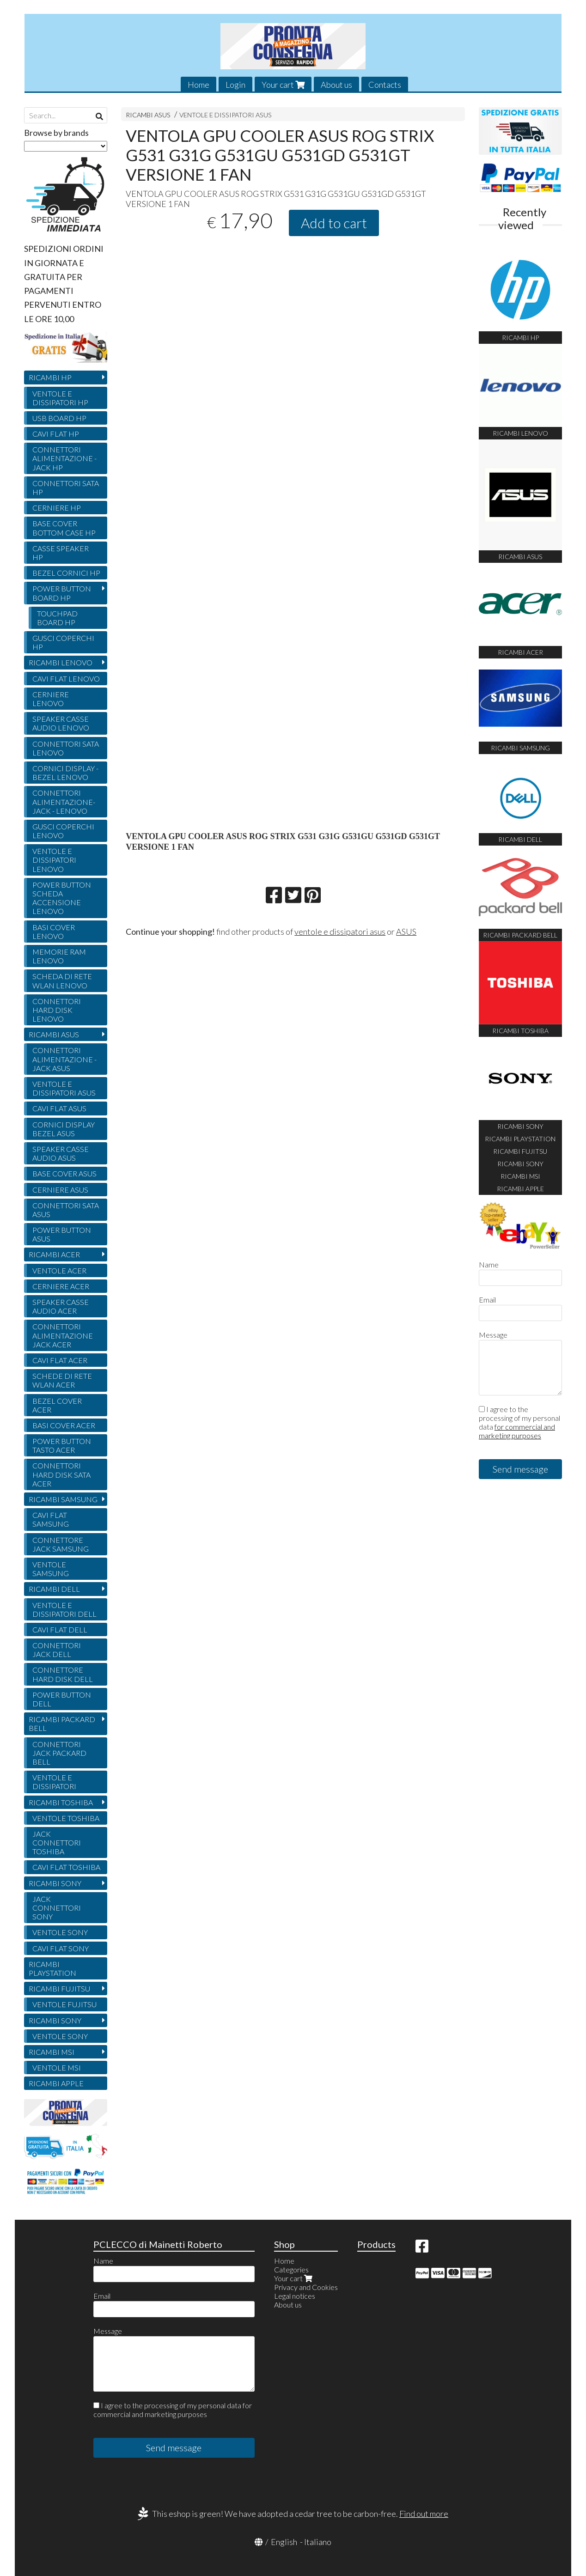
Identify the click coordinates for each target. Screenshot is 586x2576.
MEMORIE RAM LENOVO (59, 956)
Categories (291, 2269)
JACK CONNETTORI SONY (56, 1907)
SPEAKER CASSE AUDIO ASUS (60, 1153)
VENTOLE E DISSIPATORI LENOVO (54, 859)
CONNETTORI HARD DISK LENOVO (56, 1010)
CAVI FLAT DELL (59, 1629)
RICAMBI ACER (54, 1254)
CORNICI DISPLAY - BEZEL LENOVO (65, 772)
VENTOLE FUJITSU (64, 2004)
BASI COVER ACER (63, 1425)
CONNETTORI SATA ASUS (65, 1209)
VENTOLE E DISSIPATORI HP (60, 398)
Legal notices (294, 2295)
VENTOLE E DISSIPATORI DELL (64, 1609)
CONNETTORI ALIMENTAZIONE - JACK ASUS (64, 1059)
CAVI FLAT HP (55, 433)
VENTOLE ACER (59, 1270)
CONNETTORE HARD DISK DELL (62, 1674)
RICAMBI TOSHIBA (61, 1802)
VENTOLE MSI (56, 2067)
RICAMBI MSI (51, 2051)
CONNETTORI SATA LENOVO (65, 748)
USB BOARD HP (59, 418)
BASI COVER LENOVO (53, 931)
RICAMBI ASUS (149, 115)
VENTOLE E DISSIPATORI (54, 1781)
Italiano (317, 2542)
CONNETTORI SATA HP (65, 487)
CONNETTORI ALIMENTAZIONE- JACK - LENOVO (63, 801)
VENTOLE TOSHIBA (65, 1818)
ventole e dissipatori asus (339, 931)
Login (235, 84)
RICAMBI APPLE (56, 2083)
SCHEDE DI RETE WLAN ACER (62, 1380)
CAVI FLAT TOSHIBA (66, 1867)
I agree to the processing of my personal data (519, 1422)
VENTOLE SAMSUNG (50, 1568)
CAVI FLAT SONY (60, 1948)
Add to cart (334, 222)
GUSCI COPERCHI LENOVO (63, 831)
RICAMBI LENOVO (60, 662)
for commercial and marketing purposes (517, 1431)
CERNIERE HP (56, 507)
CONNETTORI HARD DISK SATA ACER (61, 1474)
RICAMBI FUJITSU (59, 1988)
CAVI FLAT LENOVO (66, 678)
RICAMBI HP (50, 377)
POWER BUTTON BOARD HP (61, 593)
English (284, 2542)
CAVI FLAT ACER (59, 1360)
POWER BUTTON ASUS (61, 1234)
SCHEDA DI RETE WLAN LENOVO (62, 980)
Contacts (384, 84)
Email (487, 1299)
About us (336, 84)
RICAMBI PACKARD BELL (62, 1723)
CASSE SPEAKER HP (60, 552)
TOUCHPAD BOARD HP (57, 618)
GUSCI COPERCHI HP (63, 642)
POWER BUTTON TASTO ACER (61, 1445)
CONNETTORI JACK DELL (56, 1649)
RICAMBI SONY (55, 1883)
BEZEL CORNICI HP (66, 572)
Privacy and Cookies (306, 2287)
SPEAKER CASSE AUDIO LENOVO (60, 723)
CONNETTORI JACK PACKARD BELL (59, 1753)
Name (489, 1264)
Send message (520, 1468)
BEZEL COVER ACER (57, 1405)
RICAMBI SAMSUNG (63, 1499)
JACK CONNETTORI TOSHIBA (56, 1842)
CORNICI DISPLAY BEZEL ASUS (63, 1129)
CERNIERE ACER (60, 1286)
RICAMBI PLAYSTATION (52, 1968)
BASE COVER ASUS (64, 1173)
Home (198, 84)
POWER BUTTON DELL (61, 1699)
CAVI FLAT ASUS (59, 1108)
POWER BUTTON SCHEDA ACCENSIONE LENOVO (61, 898)
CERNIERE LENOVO (50, 698)
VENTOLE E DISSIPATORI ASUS (225, 115)
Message (493, 1334)
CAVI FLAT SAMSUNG (50, 1519)
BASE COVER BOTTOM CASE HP (64, 527)
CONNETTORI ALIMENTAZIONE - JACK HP (64, 458)
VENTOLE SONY (60, 1932)
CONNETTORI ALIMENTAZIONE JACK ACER (62, 1335)
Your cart (283, 84)
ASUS (406, 931)
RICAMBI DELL (54, 1588)
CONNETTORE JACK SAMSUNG (60, 1544)
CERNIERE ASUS (60, 1189)
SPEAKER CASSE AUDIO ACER (60, 1306)
